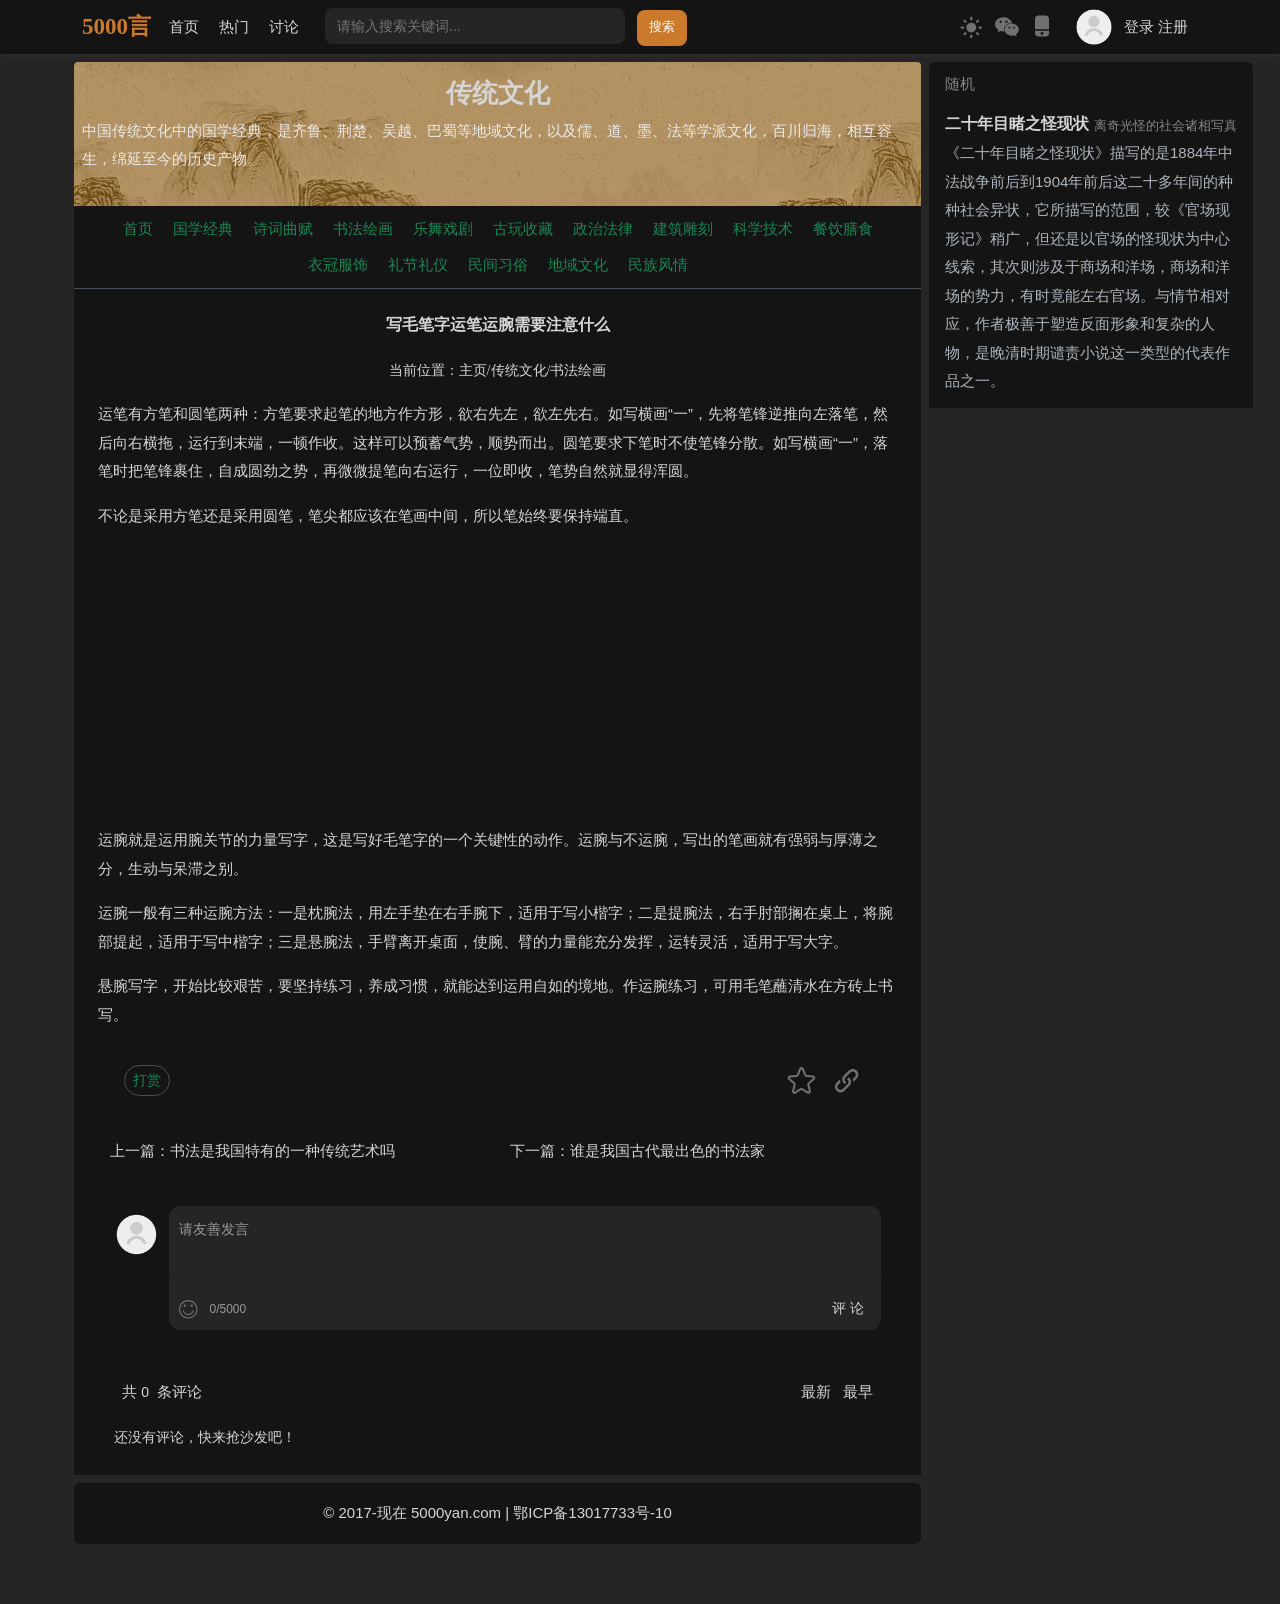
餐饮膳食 (843, 228)
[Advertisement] (497, 686)
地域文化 (578, 264)
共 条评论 (162, 1391)
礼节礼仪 (418, 264)
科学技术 (763, 228)
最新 (818, 1391)
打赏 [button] (147, 1080)
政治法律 (603, 228)
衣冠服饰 (338, 264)
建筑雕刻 (683, 228)
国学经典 (203, 228)
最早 (858, 1391)
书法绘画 (363, 228)
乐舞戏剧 (443, 228)
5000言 (116, 26)
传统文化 (519, 370)
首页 (184, 26)
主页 (473, 370)
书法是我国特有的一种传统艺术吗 (282, 1150)
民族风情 (658, 264)
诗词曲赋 (283, 228)
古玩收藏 (523, 228)
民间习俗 (498, 264)
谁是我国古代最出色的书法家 (667, 1150)
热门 (234, 26)
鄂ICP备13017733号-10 (592, 1512)
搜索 (662, 26)
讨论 (284, 26)
